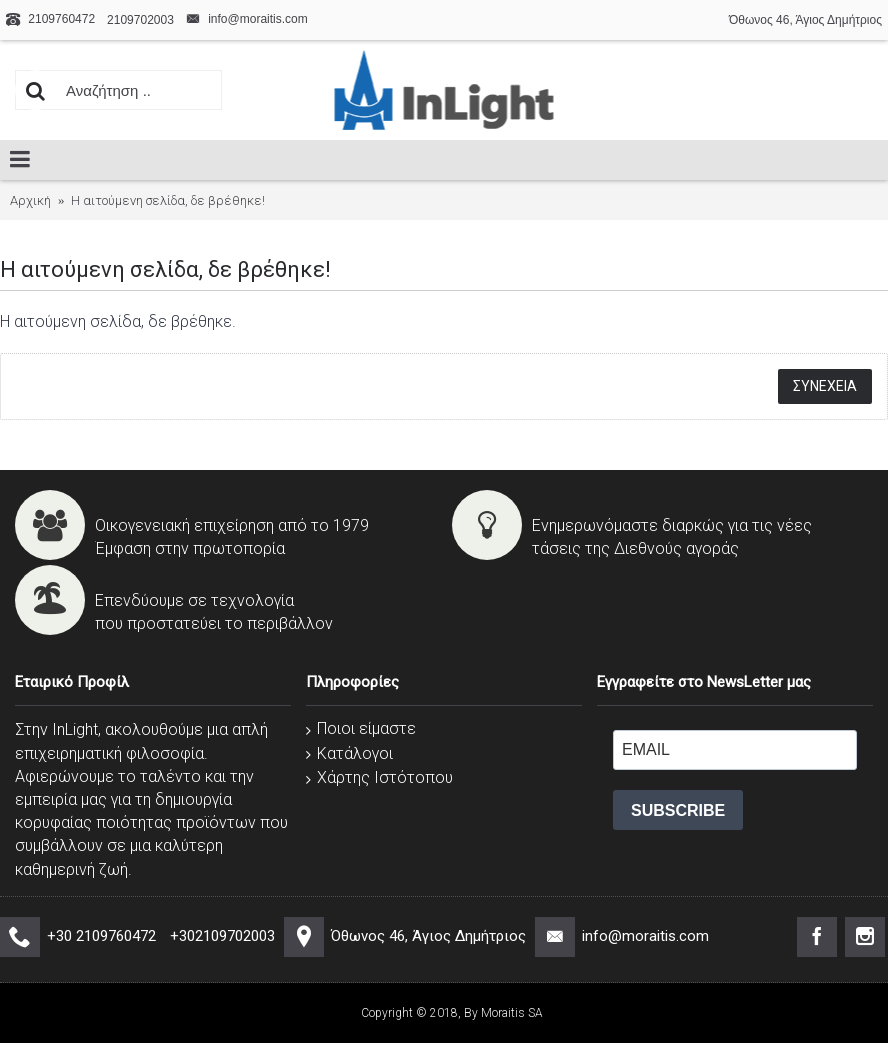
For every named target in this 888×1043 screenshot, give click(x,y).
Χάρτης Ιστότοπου (379, 777)
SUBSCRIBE (678, 810)
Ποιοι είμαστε (361, 728)
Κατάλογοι (349, 753)
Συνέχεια (825, 386)
